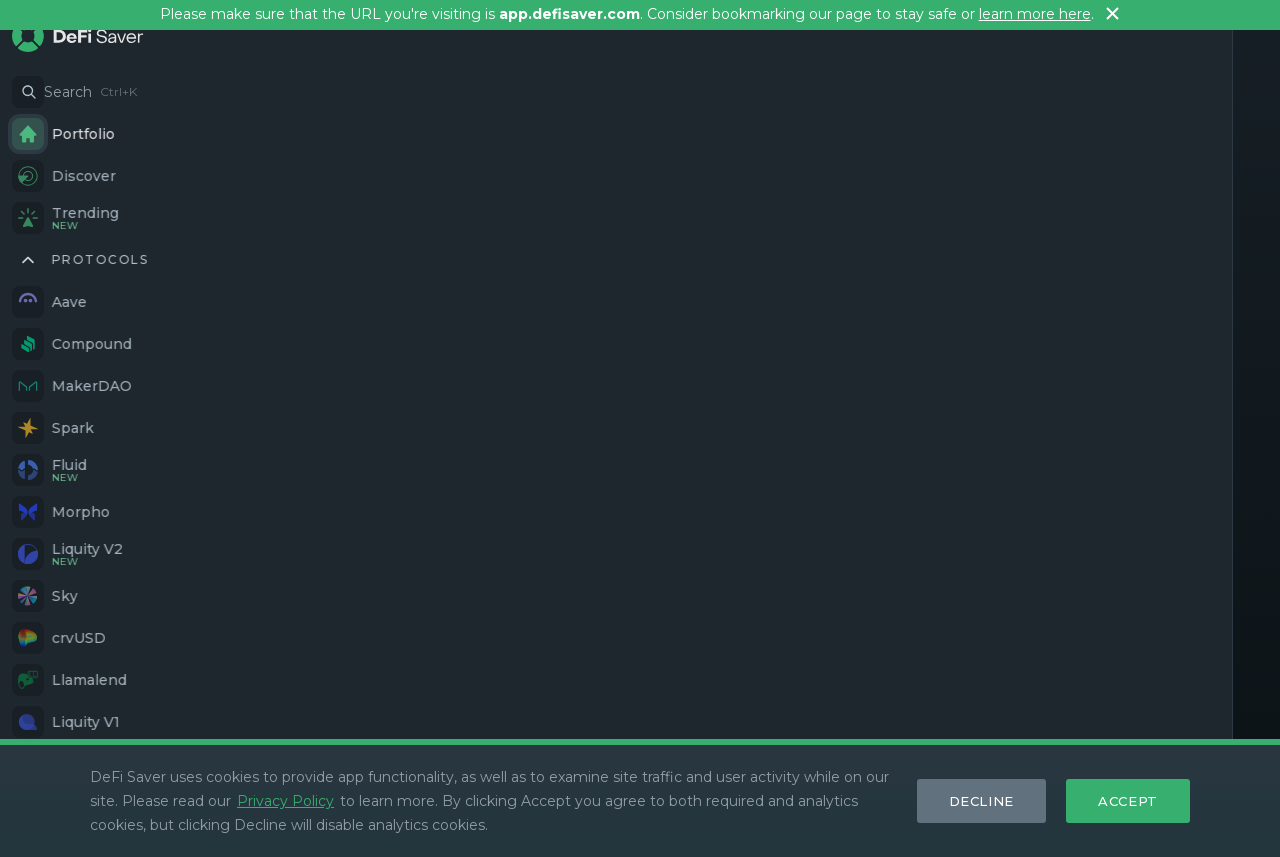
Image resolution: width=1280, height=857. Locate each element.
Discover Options (249, 629)
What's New (786, 733)
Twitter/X (332, 733)
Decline (982, 801)
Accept (1128, 801)
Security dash (996, 733)
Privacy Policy (285, 801)
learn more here (1035, 14)
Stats (915, 733)
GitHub (485, 733)
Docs (863, 733)
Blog (1075, 733)
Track (1162, 615)
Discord (258, 733)
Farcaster (411, 733)
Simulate (528, 629)
